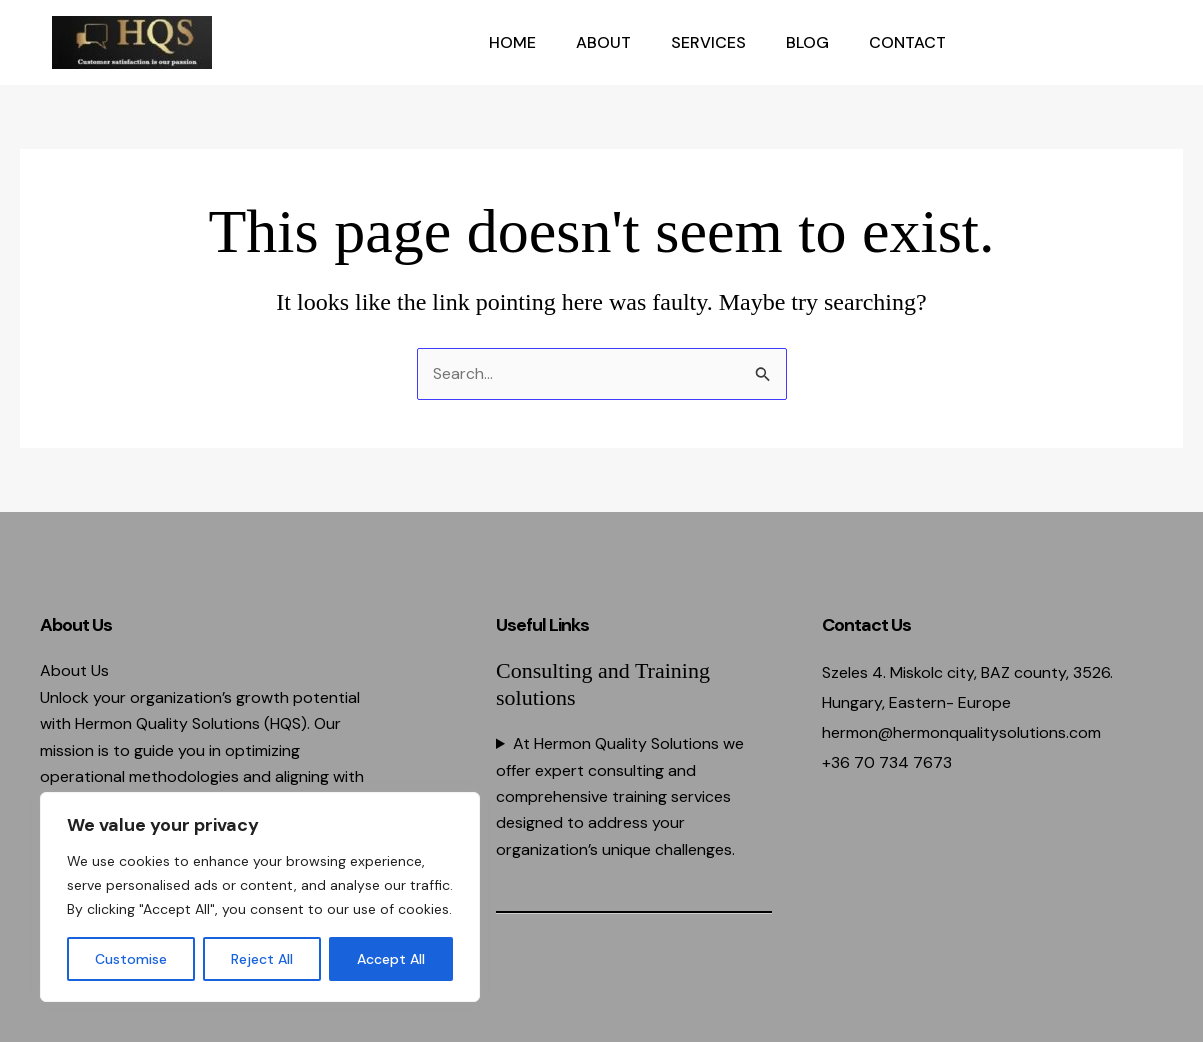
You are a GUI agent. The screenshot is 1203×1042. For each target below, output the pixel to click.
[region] (260, 897)
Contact (907, 42)
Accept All (391, 959)
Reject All (262, 959)
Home (512, 42)
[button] (1068, 43)
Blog (807, 42)
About (603, 42)
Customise (131, 959)
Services (708, 42)
